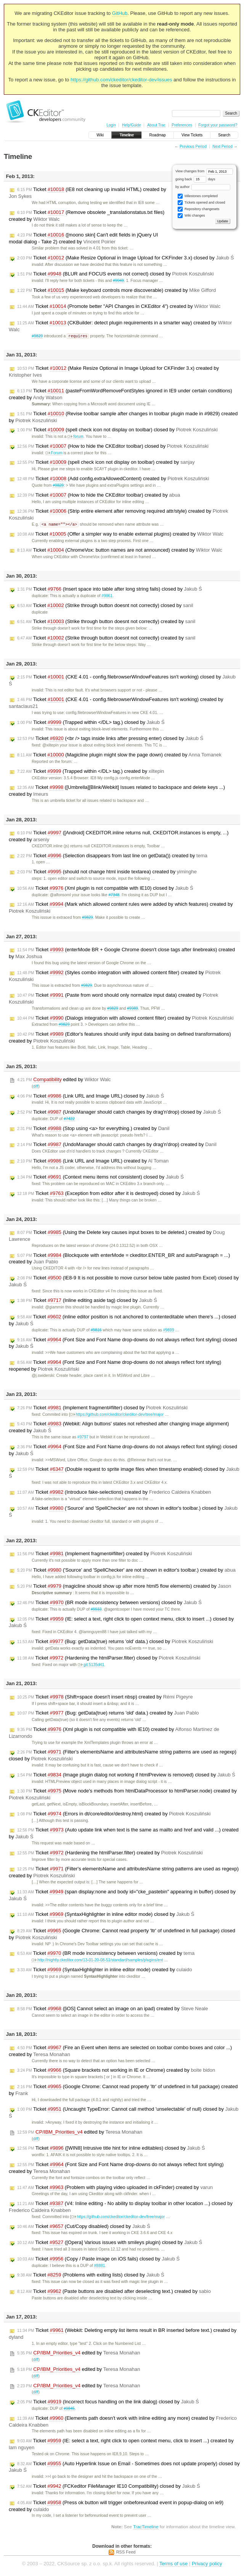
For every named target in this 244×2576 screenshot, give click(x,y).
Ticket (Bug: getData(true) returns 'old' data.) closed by (115, 1642)
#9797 (82, 1438)
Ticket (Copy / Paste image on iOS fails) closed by (98, 2260)
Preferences (182, 125)
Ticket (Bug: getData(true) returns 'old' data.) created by (108, 1714)
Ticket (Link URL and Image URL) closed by (90, 1097)
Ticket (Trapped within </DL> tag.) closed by (91, 723)
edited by (64, 1080)
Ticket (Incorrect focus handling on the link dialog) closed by (108, 2403)
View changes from (204, 171)
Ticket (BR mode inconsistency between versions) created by (105, 1954)
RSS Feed (126, 2552)
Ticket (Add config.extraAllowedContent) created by (113, 479)
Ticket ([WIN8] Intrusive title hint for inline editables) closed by (111, 2149)
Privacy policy (207, 2564)
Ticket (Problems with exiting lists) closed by (90, 2276)
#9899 (168, 1331)
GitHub (119, 13)
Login (111, 125)
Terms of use (173, 2564)
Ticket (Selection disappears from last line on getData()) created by (112, 856)
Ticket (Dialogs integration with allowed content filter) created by (125, 1019)
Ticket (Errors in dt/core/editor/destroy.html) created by (113, 1815)
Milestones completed (198, 196)
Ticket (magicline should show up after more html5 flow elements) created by (124, 1587)
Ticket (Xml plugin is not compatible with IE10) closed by (105, 889)
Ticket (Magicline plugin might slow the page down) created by (119, 756)
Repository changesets (198, 209)
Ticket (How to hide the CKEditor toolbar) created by (98, 495)
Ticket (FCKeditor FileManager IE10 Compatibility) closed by (108, 2487)
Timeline (126, 135)
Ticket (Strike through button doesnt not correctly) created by (106, 622)
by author (202, 187)
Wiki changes (191, 215)
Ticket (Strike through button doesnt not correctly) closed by (105, 606)
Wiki (100, 135)
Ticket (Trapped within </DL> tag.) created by (90, 772)
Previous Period (193, 146)
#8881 (99, 2266)
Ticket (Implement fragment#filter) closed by (102, 1408)
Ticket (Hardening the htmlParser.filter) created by (110, 1854)
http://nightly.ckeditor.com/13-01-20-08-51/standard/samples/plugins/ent (97, 1961)
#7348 (113, 896)
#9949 (118, 280)
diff (36, 1087)
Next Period (222, 146)
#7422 (69, 1119)
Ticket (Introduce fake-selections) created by (114, 1493)
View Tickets (191, 135)
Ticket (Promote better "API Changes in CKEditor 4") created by (118, 306)
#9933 (96, 1610)
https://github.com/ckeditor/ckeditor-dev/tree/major (117, 1415)
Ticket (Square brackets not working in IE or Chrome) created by (116, 2071)
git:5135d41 (91, 1665)
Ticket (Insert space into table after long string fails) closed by (109, 590)
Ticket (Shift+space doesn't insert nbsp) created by (105, 1698)
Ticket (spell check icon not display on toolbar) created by (106, 463)
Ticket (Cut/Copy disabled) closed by (83, 2227)
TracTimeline (146, 2527)
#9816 (96, 1331)
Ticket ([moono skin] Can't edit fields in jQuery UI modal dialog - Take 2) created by (83, 238)
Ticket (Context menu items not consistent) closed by (100, 1178)
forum (75, 437)
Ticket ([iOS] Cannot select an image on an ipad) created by (112, 2009)
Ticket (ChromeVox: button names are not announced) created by (119, 551)
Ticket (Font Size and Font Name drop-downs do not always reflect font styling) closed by (123, 1343)
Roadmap (157, 135)
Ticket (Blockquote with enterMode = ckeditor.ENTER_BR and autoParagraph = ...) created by (119, 1259)
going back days (195, 179)
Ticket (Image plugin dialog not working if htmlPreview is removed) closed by (126, 1776)
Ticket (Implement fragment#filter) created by (104, 1554)
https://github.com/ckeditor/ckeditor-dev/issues (121, 80)
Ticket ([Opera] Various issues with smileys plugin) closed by (109, 2243)
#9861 (106, 596)
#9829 (37, 336)
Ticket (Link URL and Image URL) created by (93, 1162)
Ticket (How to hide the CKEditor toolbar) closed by (113, 447)
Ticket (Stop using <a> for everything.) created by (93, 1129)
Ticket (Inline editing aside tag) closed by (87, 1301)
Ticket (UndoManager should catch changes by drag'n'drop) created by (117, 1145)
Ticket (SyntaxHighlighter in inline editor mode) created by (104, 1970)
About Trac (156, 125)
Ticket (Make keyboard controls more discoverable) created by (116, 290)
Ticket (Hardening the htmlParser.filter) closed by (108, 1659)
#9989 (132, 1009)
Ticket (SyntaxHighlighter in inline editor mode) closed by (105, 1915)
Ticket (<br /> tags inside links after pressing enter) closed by (110, 739)
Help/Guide (131, 125)
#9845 (69, 2409)
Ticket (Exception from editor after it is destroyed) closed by (108, 1194)
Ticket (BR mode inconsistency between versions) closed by (109, 1603)
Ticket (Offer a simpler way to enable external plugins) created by (120, 535)
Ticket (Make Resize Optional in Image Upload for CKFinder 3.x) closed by (125, 258)
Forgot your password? (217, 125)
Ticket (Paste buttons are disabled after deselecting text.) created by (114, 2292)
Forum (54, 453)
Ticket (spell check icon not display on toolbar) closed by (117, 430)
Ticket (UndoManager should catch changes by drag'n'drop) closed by (119, 1113)
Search (224, 135)
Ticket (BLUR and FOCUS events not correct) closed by (115, 274)
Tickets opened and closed (201, 202)
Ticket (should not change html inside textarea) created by (107, 872)
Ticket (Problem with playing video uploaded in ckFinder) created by (115, 2188)
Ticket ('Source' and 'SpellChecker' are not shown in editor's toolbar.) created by (126, 1571)
